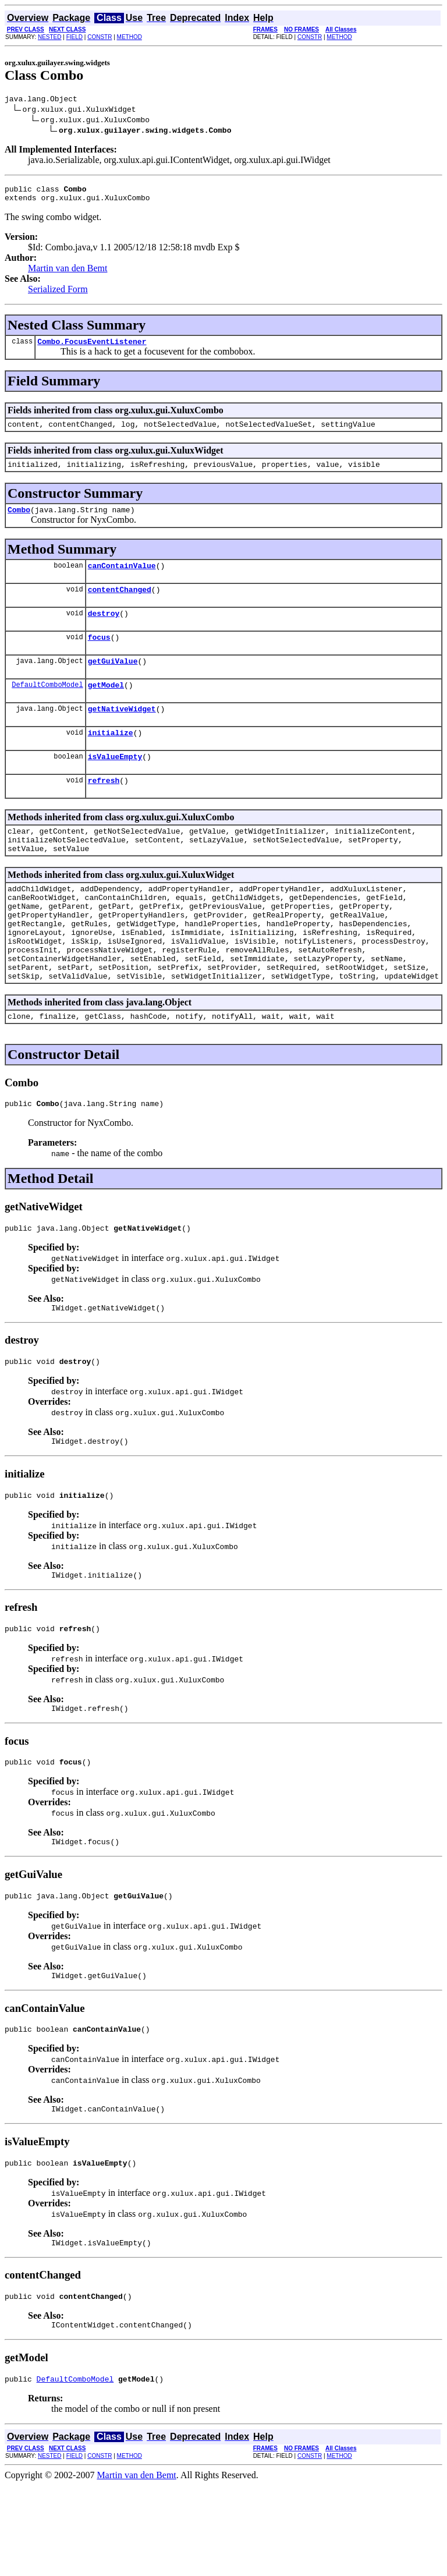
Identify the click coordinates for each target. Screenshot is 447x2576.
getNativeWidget (122, 733)
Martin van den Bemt (67, 273)
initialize (110, 758)
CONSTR (99, 37)
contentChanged (119, 605)
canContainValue (122, 579)
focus (99, 656)
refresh (104, 810)
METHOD (129, 37)
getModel (106, 707)
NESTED (50, 37)
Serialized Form (58, 294)
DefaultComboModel (47, 707)
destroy (104, 630)
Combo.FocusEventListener (91, 348)
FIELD (74, 37)
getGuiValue (113, 681)
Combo (19, 521)
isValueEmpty (115, 784)
